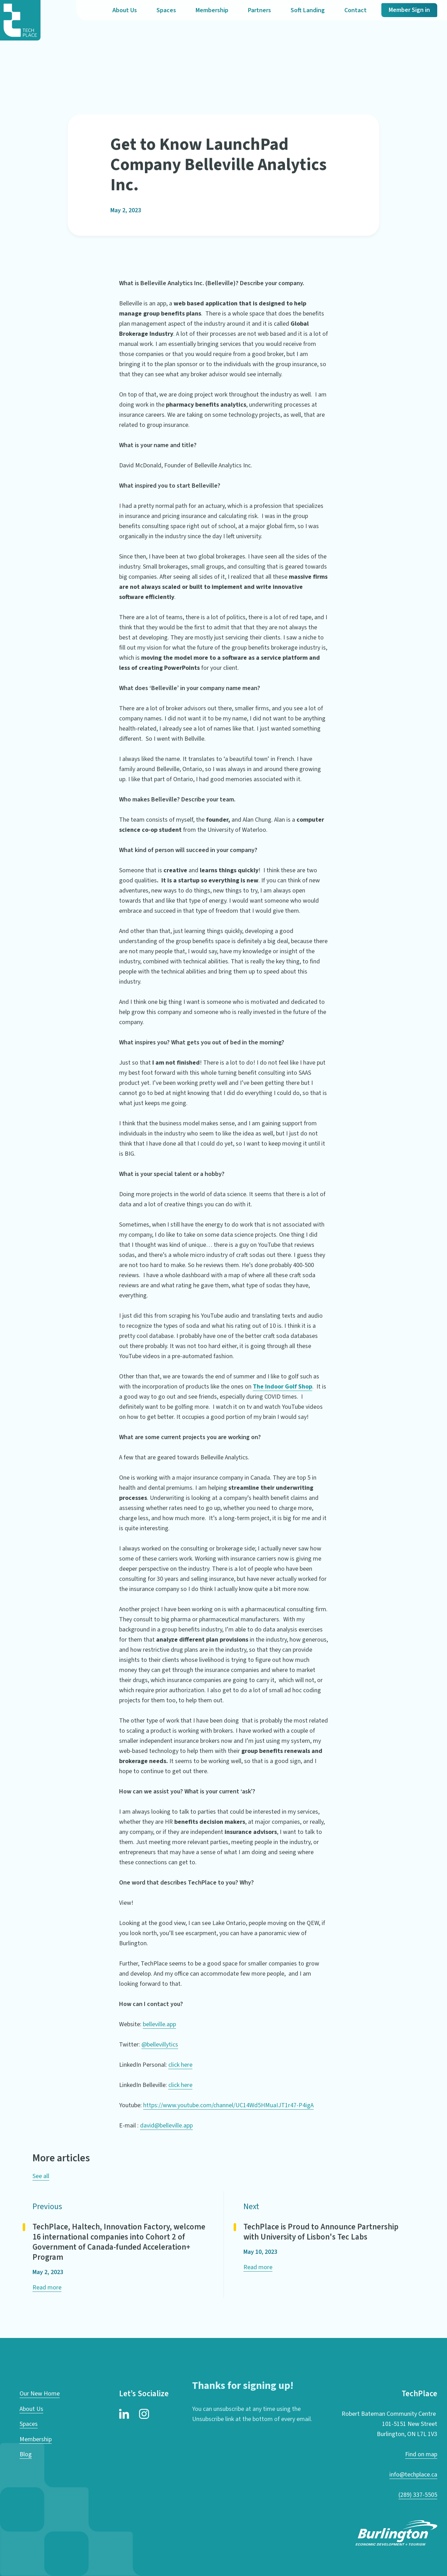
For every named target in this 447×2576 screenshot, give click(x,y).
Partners (259, 10)
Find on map (421, 2454)
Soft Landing (308, 10)
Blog (26, 2454)
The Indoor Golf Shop (282, 1386)
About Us (124, 10)
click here (180, 2064)
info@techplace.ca (413, 2474)
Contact (355, 10)
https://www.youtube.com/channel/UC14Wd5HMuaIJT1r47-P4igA (228, 2105)
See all (40, 2176)
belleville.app (159, 2024)
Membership (212, 10)
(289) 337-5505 (417, 2494)
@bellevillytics (159, 2044)
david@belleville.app (166, 2125)
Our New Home (40, 2393)
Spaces (166, 10)
